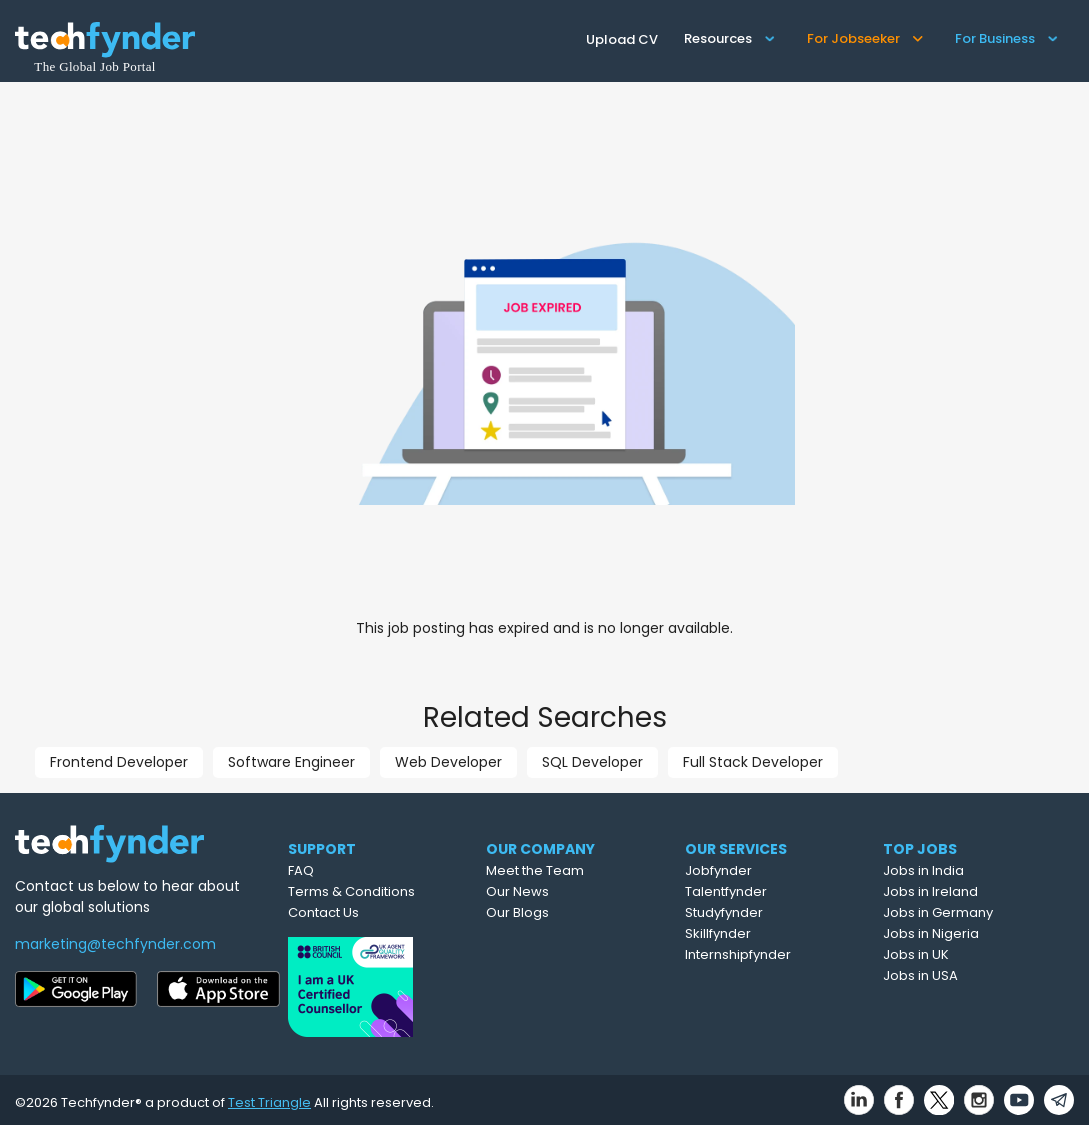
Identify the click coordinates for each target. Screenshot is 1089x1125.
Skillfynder (760, 933)
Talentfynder (768, 891)
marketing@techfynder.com (115, 944)
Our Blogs (558, 912)
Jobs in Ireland (971, 891)
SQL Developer (592, 762)
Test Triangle (269, 1096)
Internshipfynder (780, 954)
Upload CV (622, 39)
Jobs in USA (961, 975)
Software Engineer (291, 762)
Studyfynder (766, 912)
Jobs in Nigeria (972, 933)
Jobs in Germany (979, 912)
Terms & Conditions (383, 891)
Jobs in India (964, 870)
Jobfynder (760, 870)
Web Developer (448, 762)
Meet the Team (576, 870)
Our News (558, 891)
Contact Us (355, 912)
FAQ (333, 870)
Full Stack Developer (753, 762)
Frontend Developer (119, 762)
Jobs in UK (957, 954)
